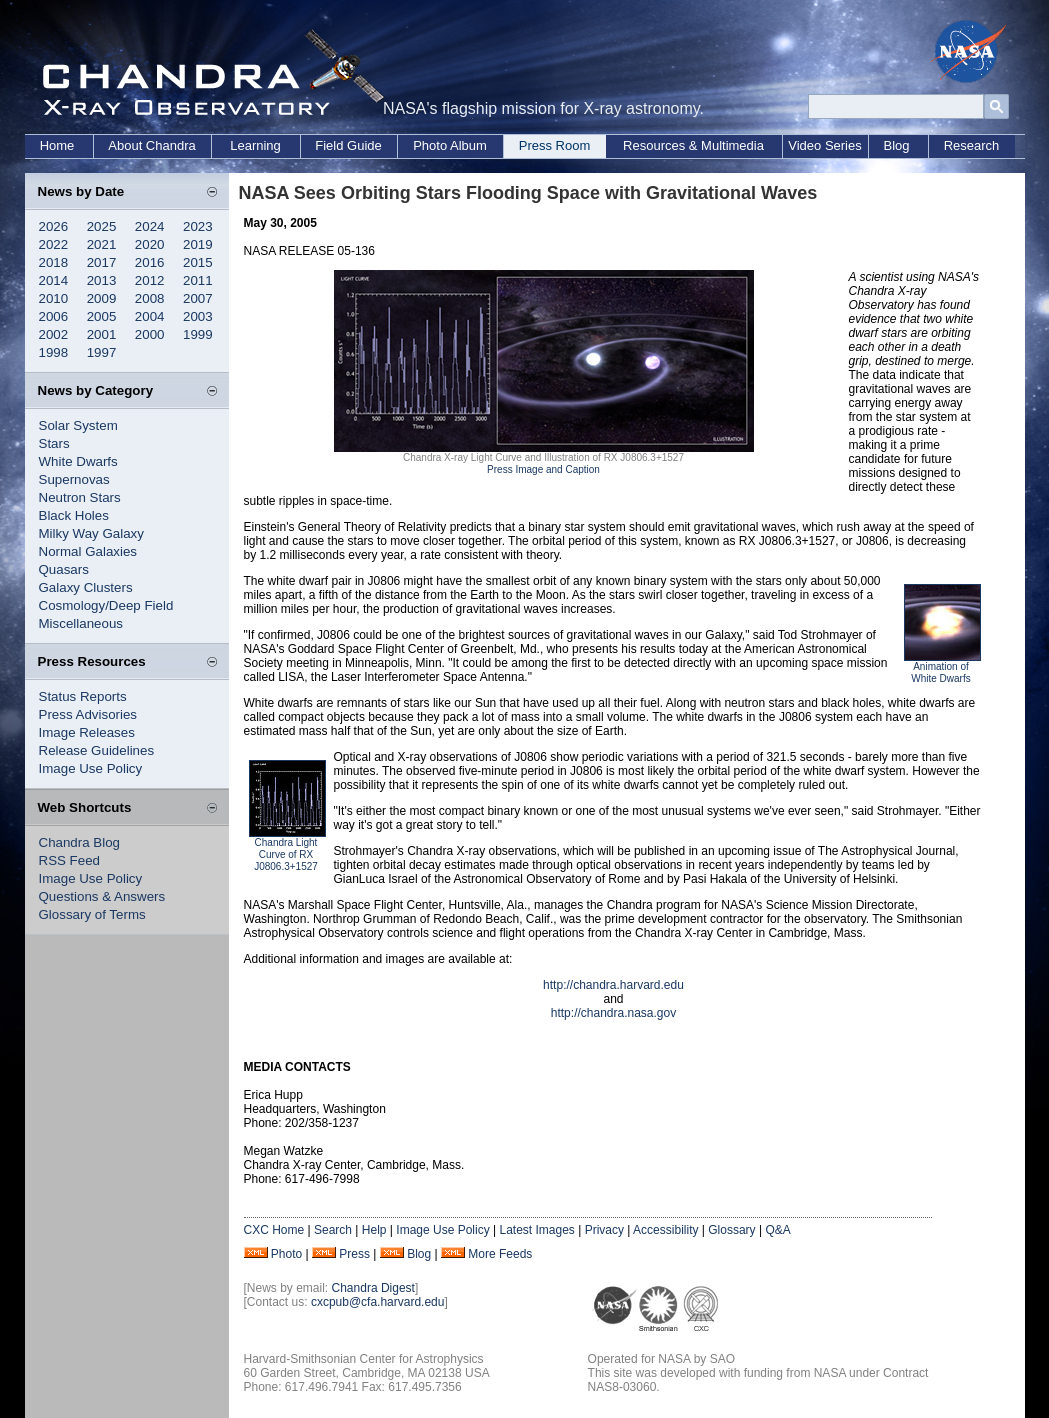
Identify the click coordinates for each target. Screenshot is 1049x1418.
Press (354, 1254)
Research (972, 145)
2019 (198, 244)
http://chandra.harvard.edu (613, 985)
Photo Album (450, 145)
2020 (150, 244)
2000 (150, 334)
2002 (54, 334)
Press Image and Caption (543, 469)
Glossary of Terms (92, 914)
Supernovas (74, 479)
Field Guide (348, 145)
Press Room (555, 145)
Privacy (604, 1230)
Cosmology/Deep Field (106, 605)
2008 (150, 298)
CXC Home (274, 1230)
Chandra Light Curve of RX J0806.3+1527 (286, 854)
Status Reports (83, 696)
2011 (198, 280)
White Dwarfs (78, 461)
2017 (102, 262)
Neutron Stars (80, 497)
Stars (54, 443)
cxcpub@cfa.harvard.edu (378, 1302)
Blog (896, 145)
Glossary (731, 1230)
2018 (54, 262)
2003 (198, 316)
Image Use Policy (91, 768)
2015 (198, 262)
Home (57, 145)
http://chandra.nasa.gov (613, 1013)
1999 (198, 334)
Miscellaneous (81, 623)
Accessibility (665, 1230)
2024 (150, 226)
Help (374, 1230)
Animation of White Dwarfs (940, 672)
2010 (54, 298)
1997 (102, 352)
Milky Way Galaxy (91, 533)
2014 (54, 280)
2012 (150, 280)
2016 (150, 262)
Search (333, 1230)
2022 (54, 244)
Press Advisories (88, 714)
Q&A (777, 1230)
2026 (54, 226)
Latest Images (536, 1230)
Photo (286, 1254)
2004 (150, 316)
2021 (102, 244)
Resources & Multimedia (693, 145)
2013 (102, 280)
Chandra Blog (80, 842)
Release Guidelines (97, 750)
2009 (102, 298)
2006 (54, 316)
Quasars (64, 569)
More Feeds (500, 1254)
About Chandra (151, 145)
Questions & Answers (102, 896)
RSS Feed (70, 860)
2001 (102, 334)
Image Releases (87, 732)
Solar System (78, 425)
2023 (198, 226)
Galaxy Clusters (86, 587)
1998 (54, 352)
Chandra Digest (373, 1288)
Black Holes (74, 515)
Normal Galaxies (88, 551)
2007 (198, 298)
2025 (102, 226)
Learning (255, 145)
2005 (102, 316)
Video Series (824, 145)
